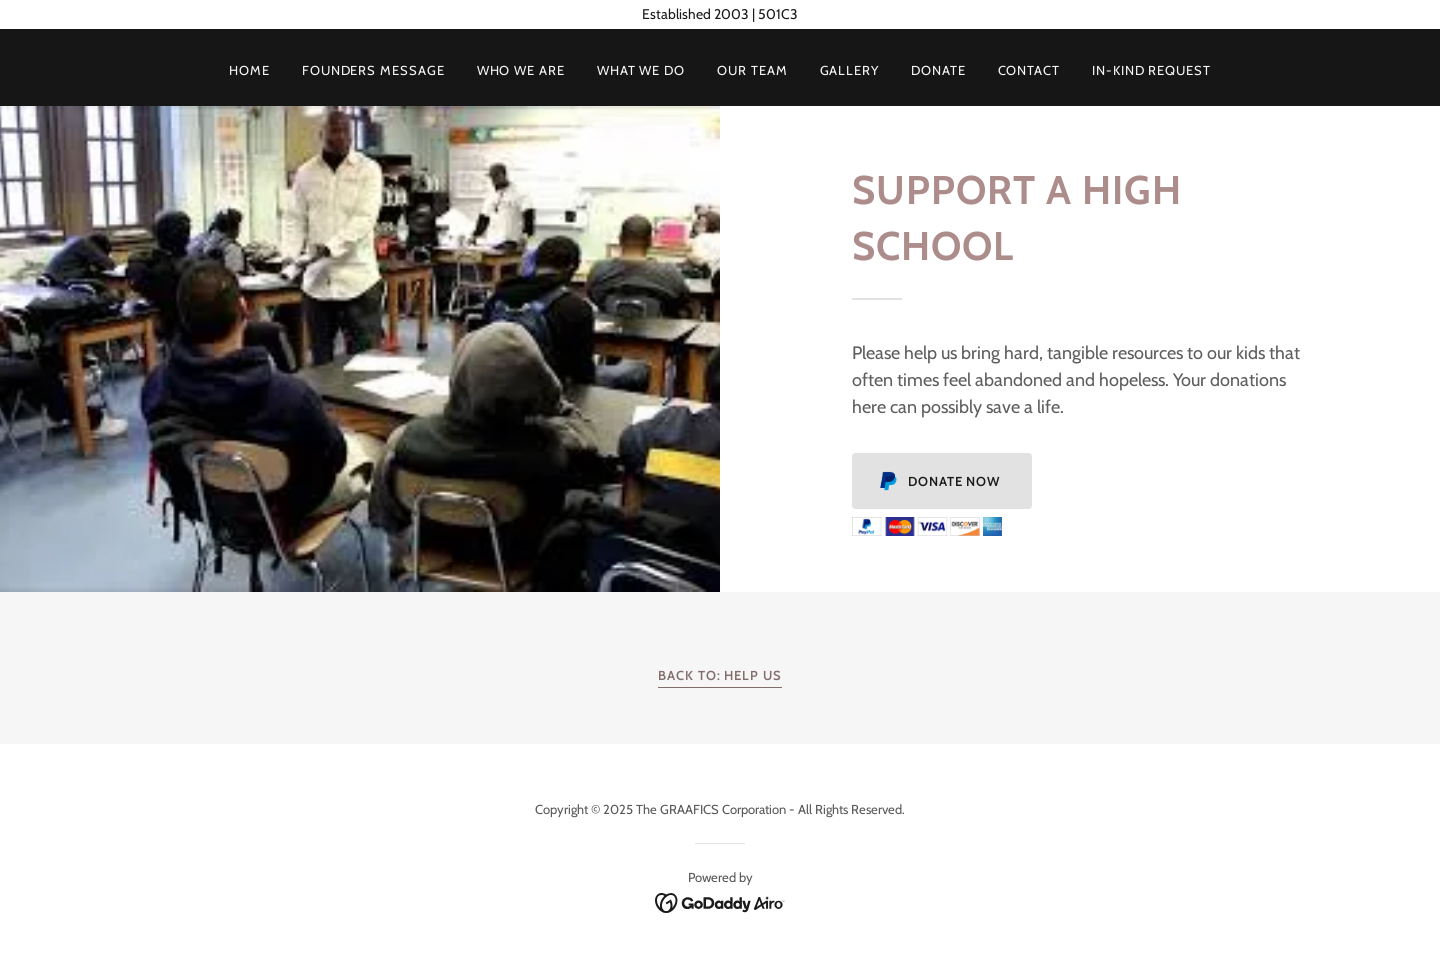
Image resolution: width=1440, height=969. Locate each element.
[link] (720, 901)
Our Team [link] (752, 70)
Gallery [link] (849, 70)
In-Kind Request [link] (1151, 70)
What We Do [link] (641, 70)
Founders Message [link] (373, 70)
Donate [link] (938, 70)
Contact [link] (1029, 70)
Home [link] (249, 70)
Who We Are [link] (521, 70)
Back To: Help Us (720, 675)
